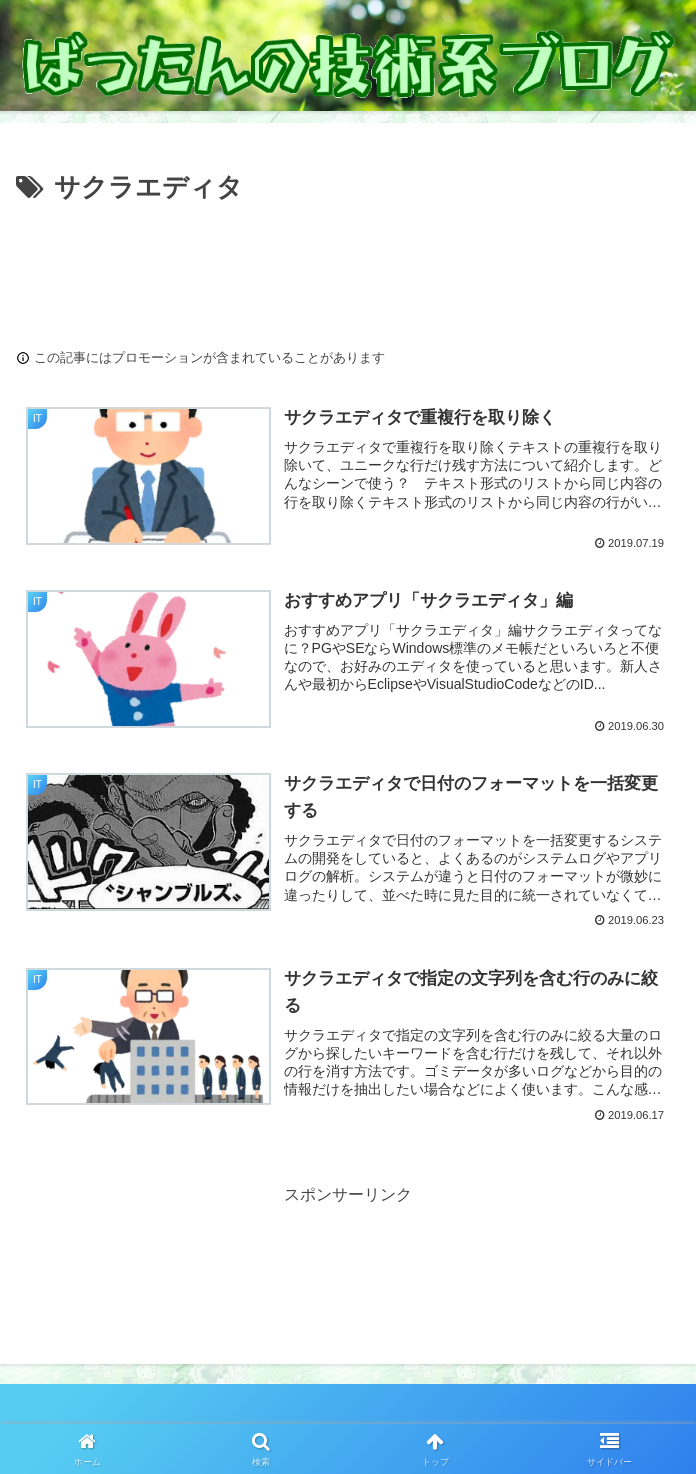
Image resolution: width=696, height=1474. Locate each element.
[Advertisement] (348, 270)
